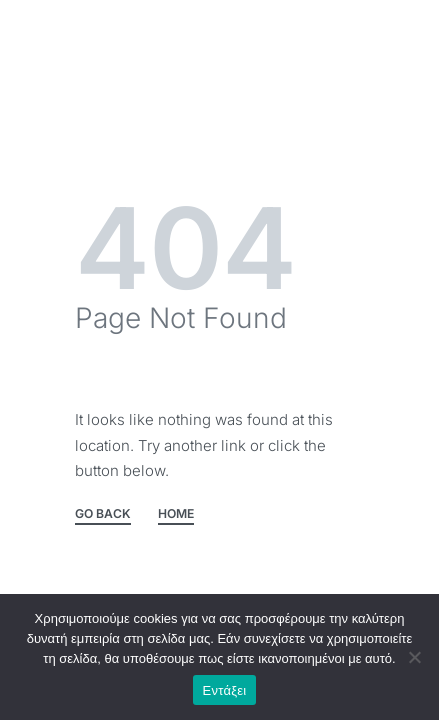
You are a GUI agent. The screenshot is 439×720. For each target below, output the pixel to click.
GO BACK (103, 514)
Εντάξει (225, 690)
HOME (176, 514)
